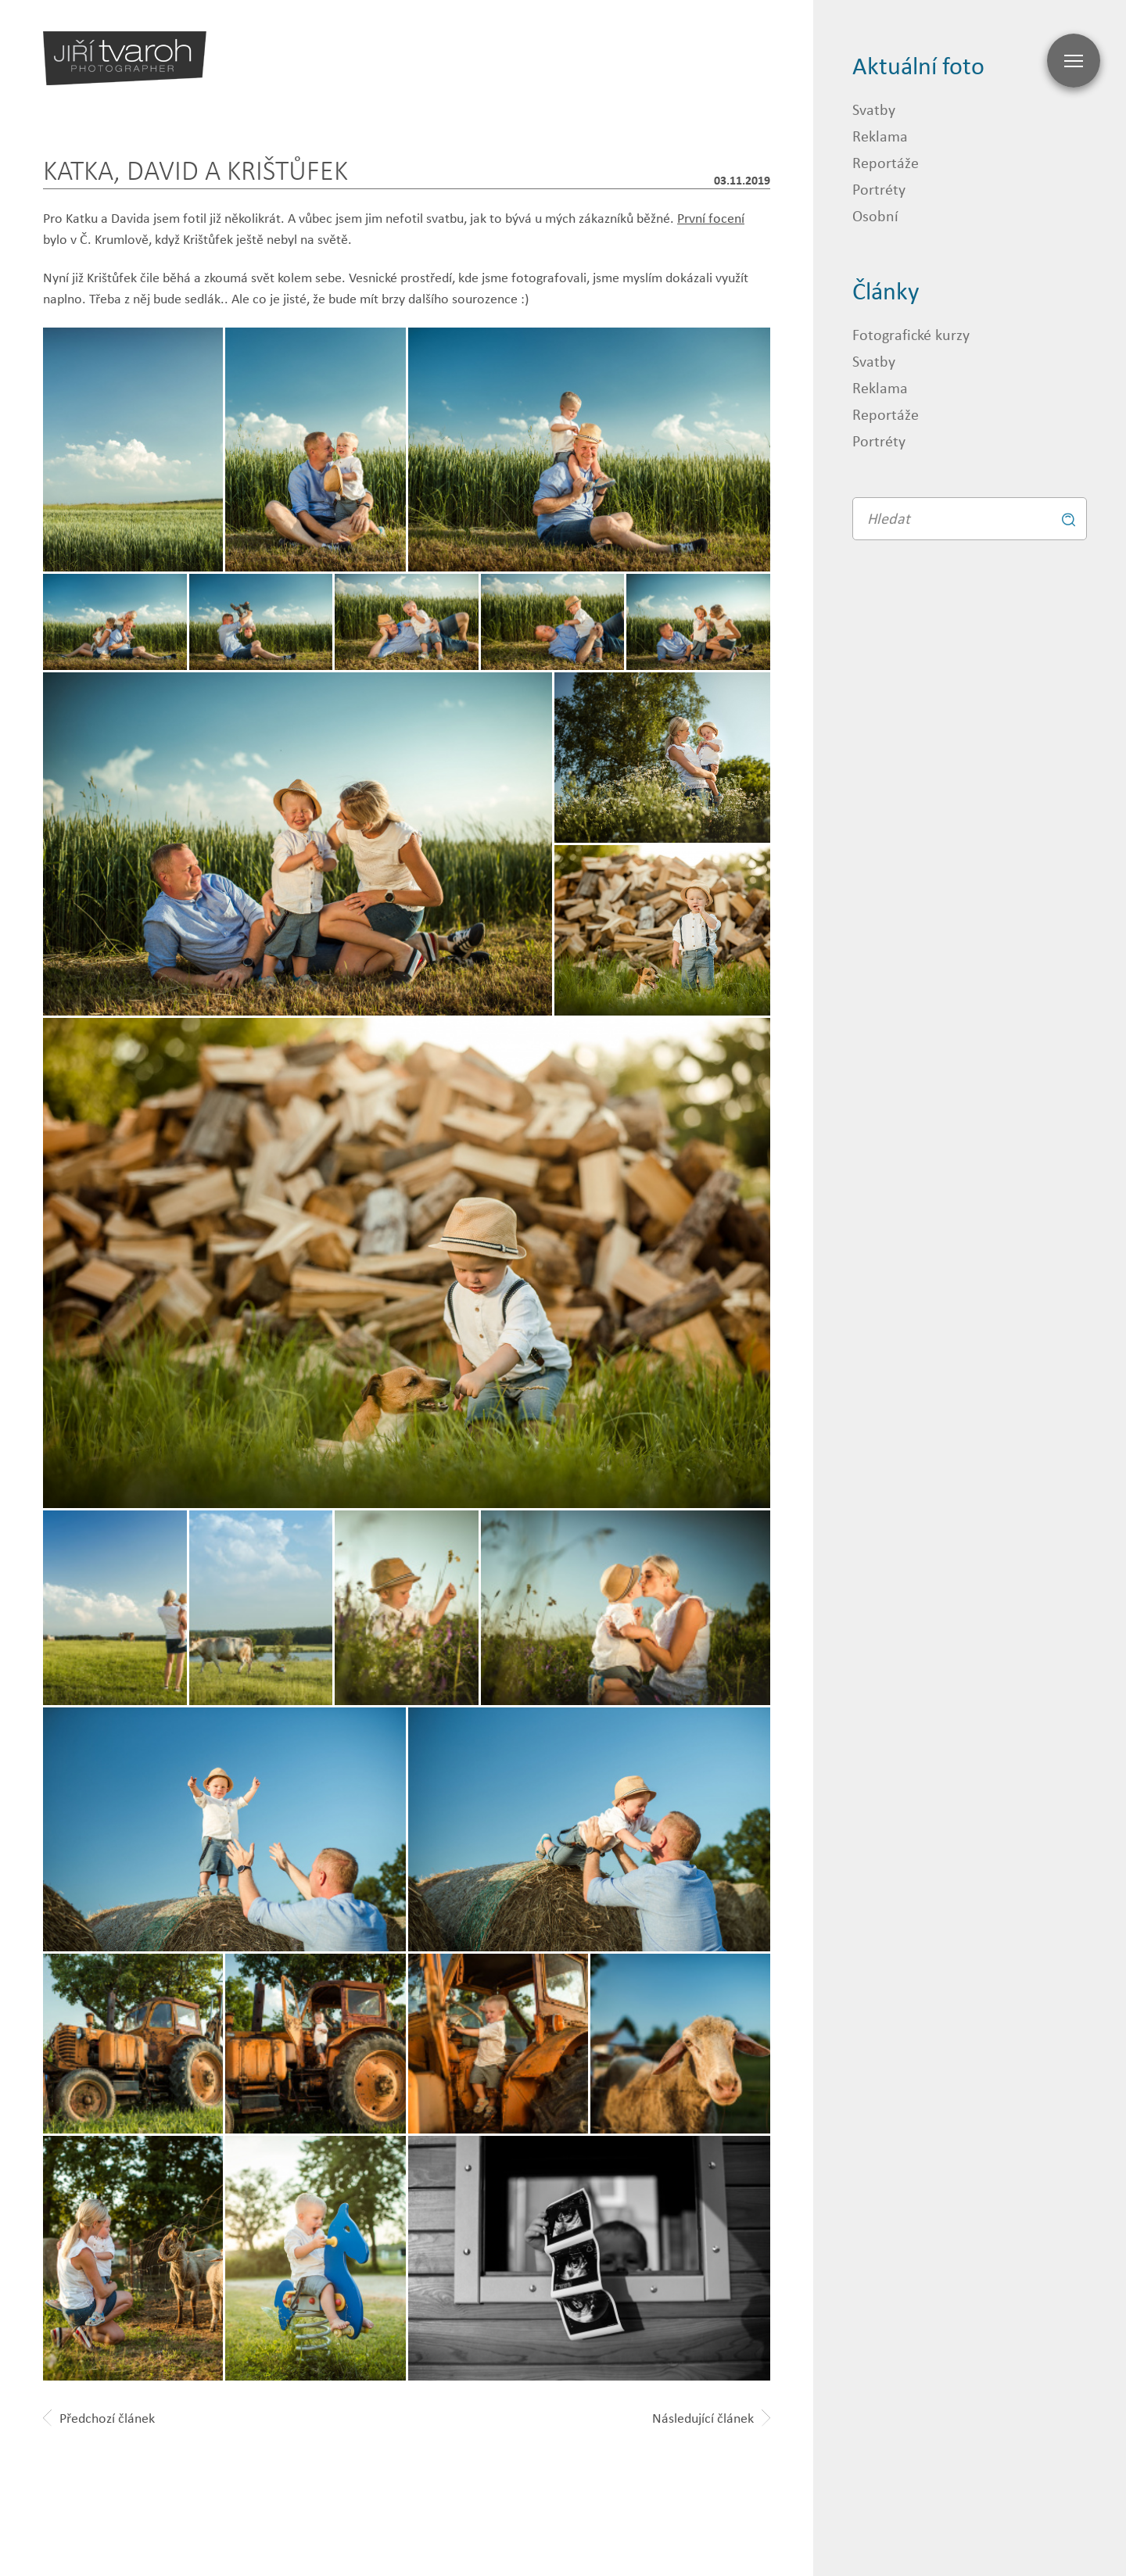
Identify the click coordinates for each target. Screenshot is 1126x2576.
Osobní (875, 215)
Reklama (880, 135)
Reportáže (885, 162)
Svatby (873, 109)
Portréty (878, 188)
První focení (710, 218)
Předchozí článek (99, 2418)
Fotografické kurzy (911, 334)
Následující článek (711, 2418)
